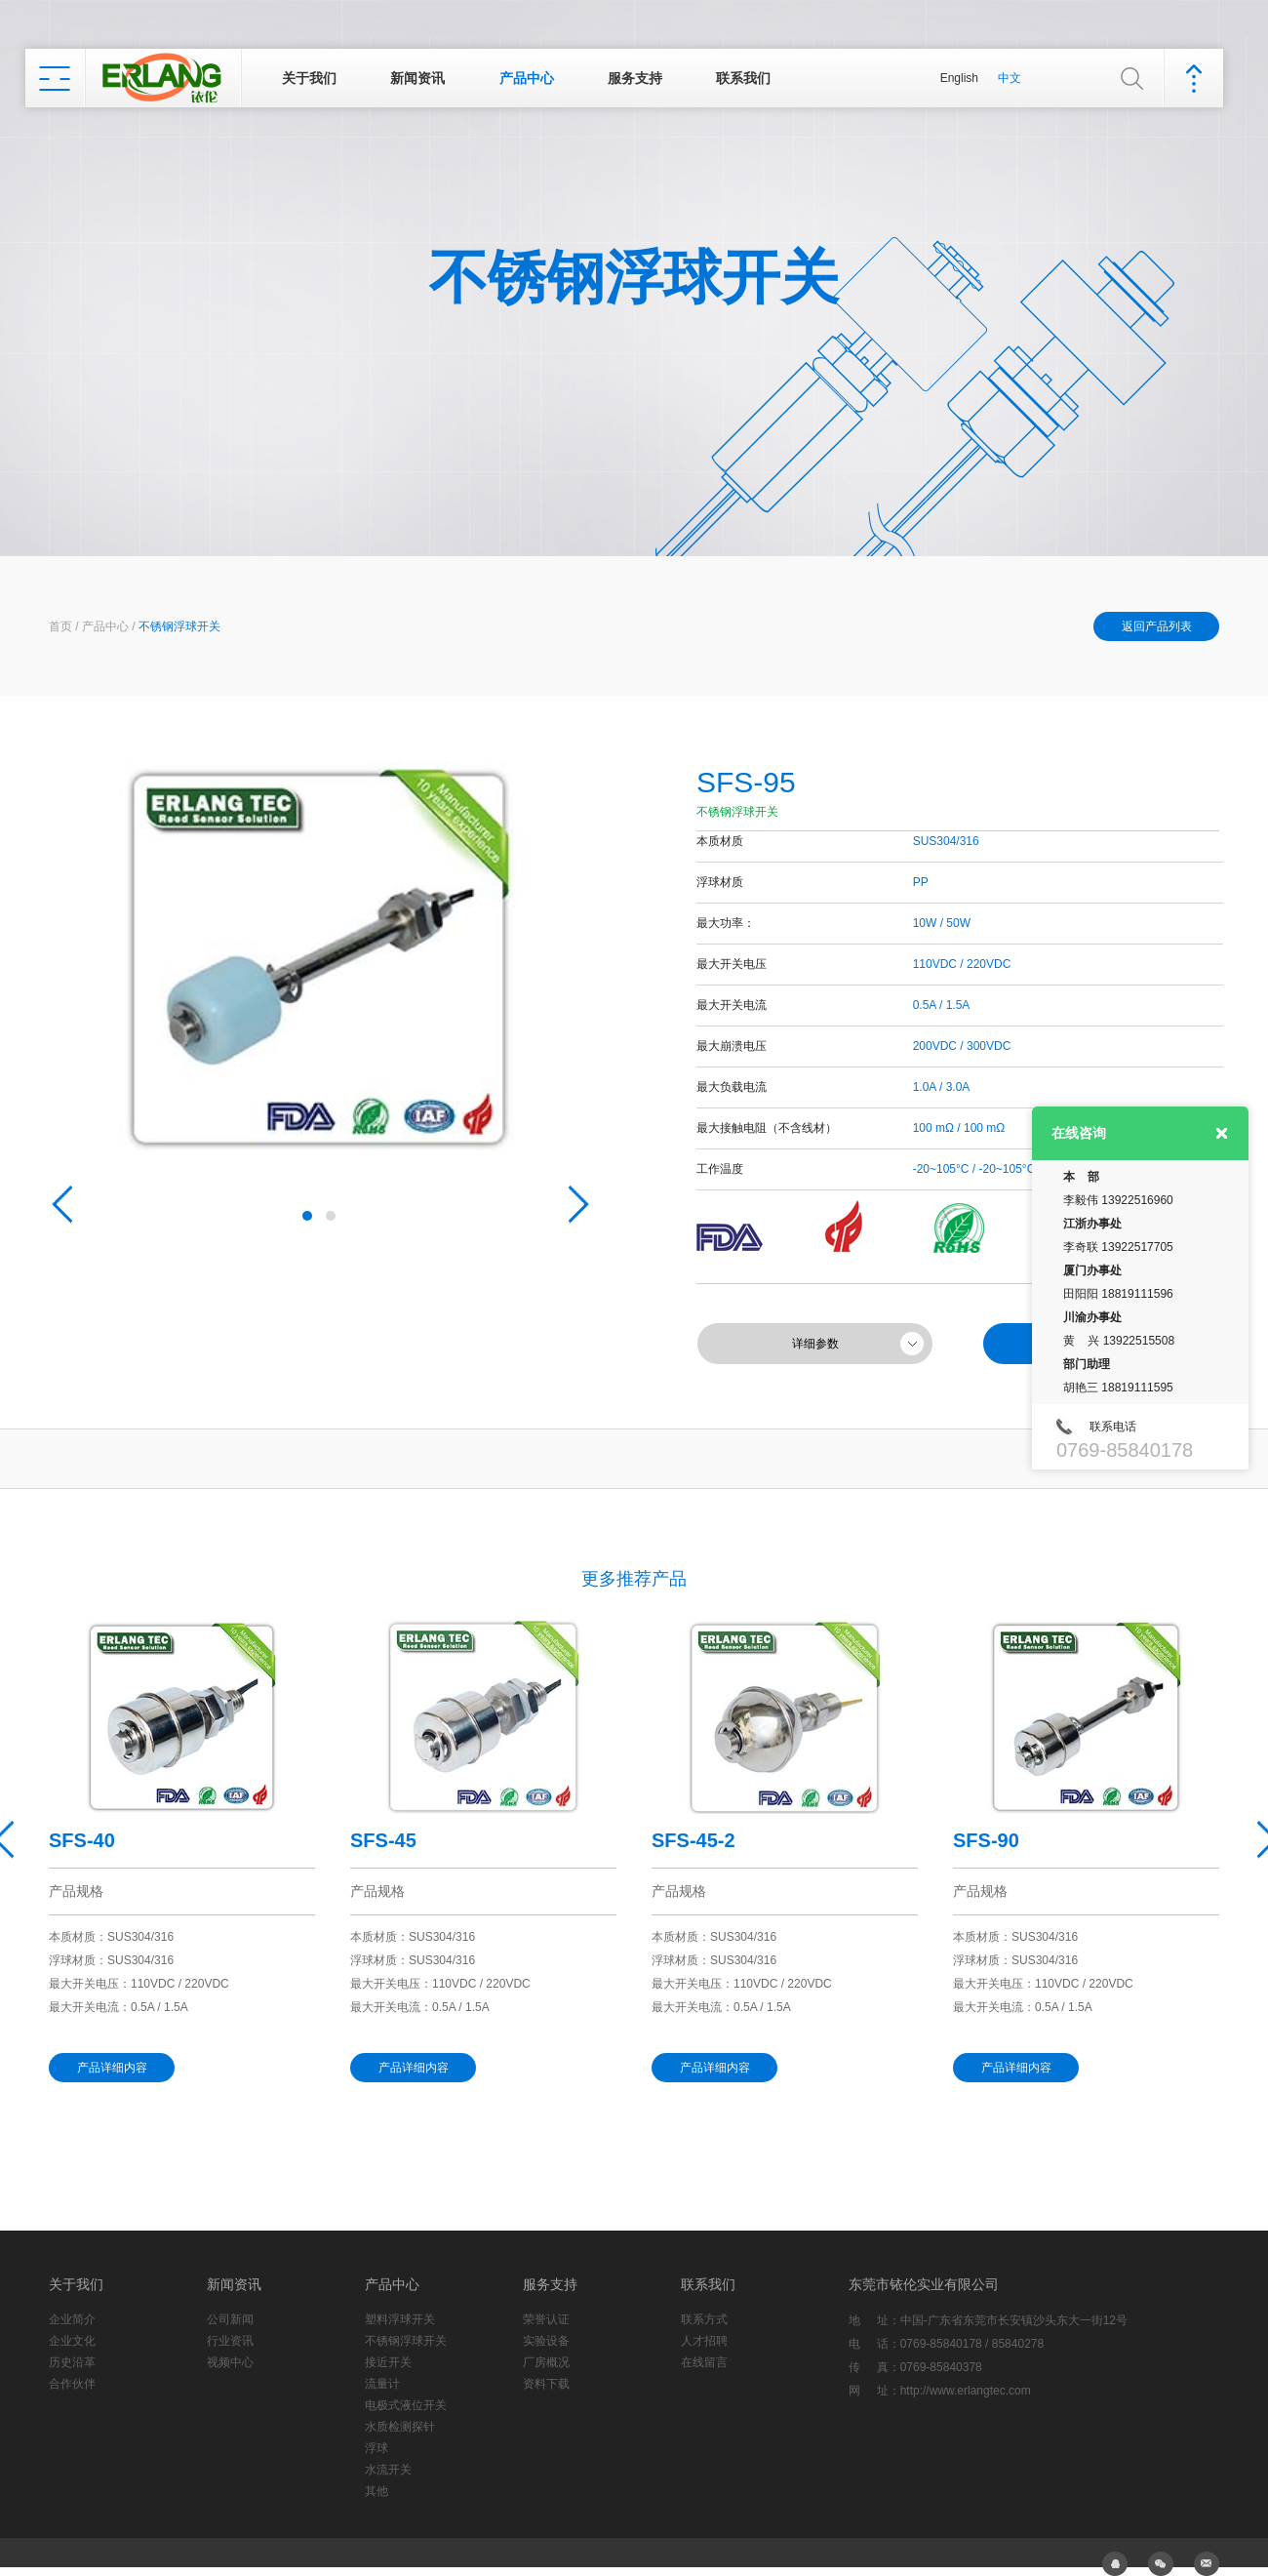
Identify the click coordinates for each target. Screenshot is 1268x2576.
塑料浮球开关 (400, 2319)
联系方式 (704, 2319)
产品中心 (526, 78)
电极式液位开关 (406, 2405)
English (959, 78)
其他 (376, 2491)
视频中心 (230, 2362)
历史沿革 (72, 2362)
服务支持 (635, 78)
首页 (60, 626)
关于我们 (309, 78)
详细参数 (815, 1343)
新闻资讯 (417, 78)
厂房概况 (546, 2362)
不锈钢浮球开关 (179, 626)
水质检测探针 (400, 2427)
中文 (1009, 78)
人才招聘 (704, 2341)
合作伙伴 (72, 2384)
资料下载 (546, 2384)
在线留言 (704, 2362)
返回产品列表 (1157, 626)
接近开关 (388, 2362)
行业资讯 (230, 2341)
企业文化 (72, 2341)
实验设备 (546, 2341)
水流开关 (388, 2469)
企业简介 (72, 2319)
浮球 (376, 2448)
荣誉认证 (546, 2319)
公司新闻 (230, 2319)
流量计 (382, 2384)
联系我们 (743, 78)
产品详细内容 (112, 2067)
